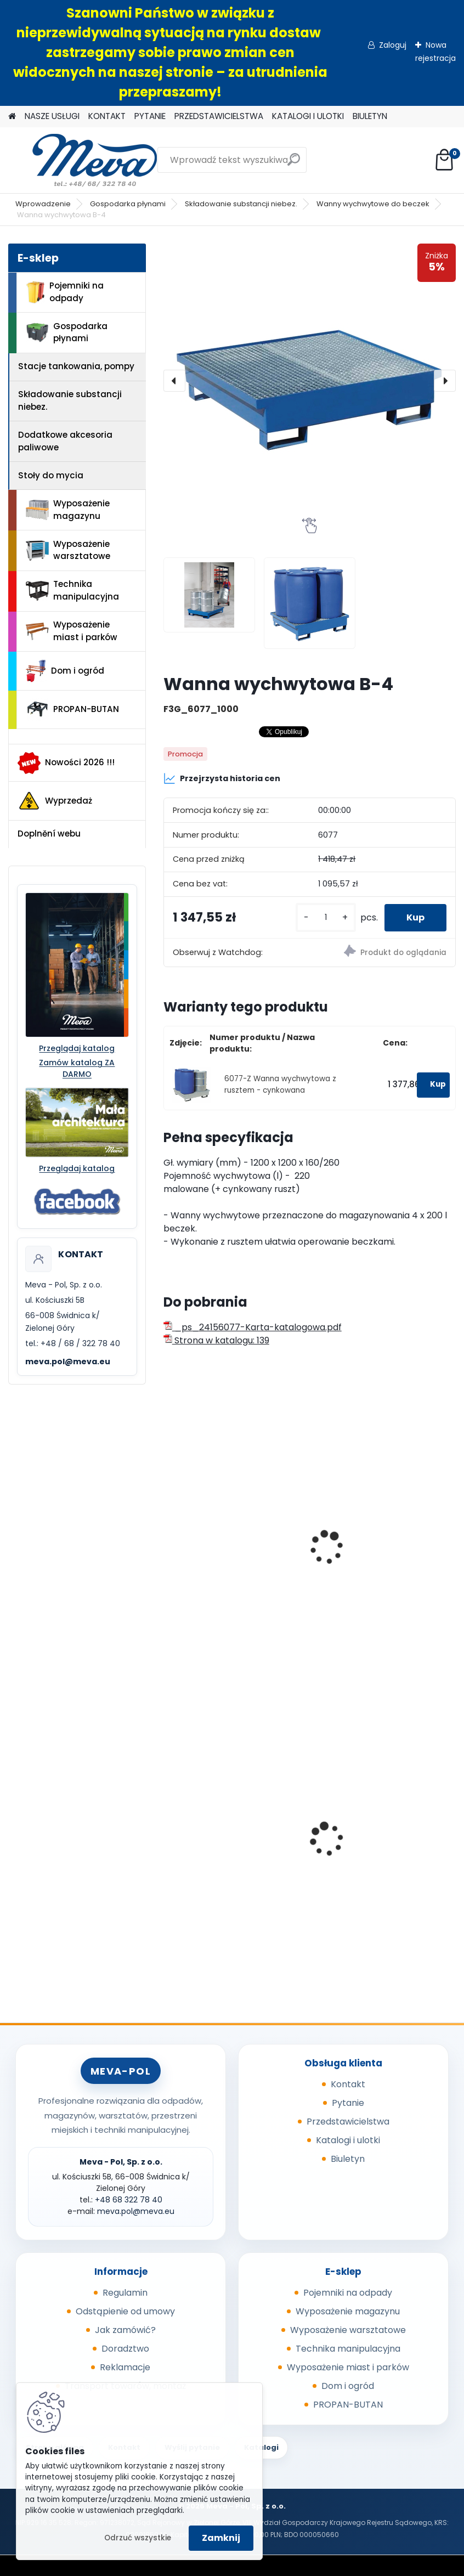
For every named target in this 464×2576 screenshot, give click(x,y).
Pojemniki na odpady (65, 292)
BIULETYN (370, 116)
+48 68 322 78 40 (128, 2199)
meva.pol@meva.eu (67, 1361)
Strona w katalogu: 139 (216, 1340)
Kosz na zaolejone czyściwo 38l (380, 1846)
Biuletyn (348, 2159)
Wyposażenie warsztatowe (68, 550)
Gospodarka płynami (128, 204)
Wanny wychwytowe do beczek (372, 204)
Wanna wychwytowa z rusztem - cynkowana (370, 1564)
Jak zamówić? (125, 2330)
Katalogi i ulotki (348, 2140)
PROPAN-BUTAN (72, 709)
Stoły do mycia (50, 475)
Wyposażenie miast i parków (71, 631)
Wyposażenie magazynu (68, 510)
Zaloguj (392, 44)
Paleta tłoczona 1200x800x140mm (209, 1846)
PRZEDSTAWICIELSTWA (218, 116)
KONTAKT (107, 116)
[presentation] (174, 381)
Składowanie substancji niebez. (241, 204)
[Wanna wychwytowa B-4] (309, 381)
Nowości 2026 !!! (66, 763)
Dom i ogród (65, 670)
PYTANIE (150, 116)
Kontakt (348, 2084)
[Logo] (83, 160)
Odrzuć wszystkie (137, 2538)
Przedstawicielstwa (348, 2121)
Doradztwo (125, 2348)
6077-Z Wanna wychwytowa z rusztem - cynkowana (280, 1084)
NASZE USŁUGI (52, 116)
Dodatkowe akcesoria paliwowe (65, 441)
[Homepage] (12, 116)
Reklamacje (125, 2367)
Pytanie (348, 2103)
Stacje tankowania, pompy (76, 366)
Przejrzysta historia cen (221, 778)
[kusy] (326, 917)
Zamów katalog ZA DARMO (77, 1068)
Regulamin (125, 2292)
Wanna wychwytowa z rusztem (220, 1564)
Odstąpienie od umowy (125, 2311)
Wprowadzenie (43, 204)
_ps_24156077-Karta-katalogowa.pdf (252, 1327)
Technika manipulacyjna (72, 590)
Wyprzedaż (55, 800)
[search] (293, 163)
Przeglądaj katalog (77, 1048)
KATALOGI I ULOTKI (308, 116)
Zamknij (221, 2538)
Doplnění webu (49, 833)
